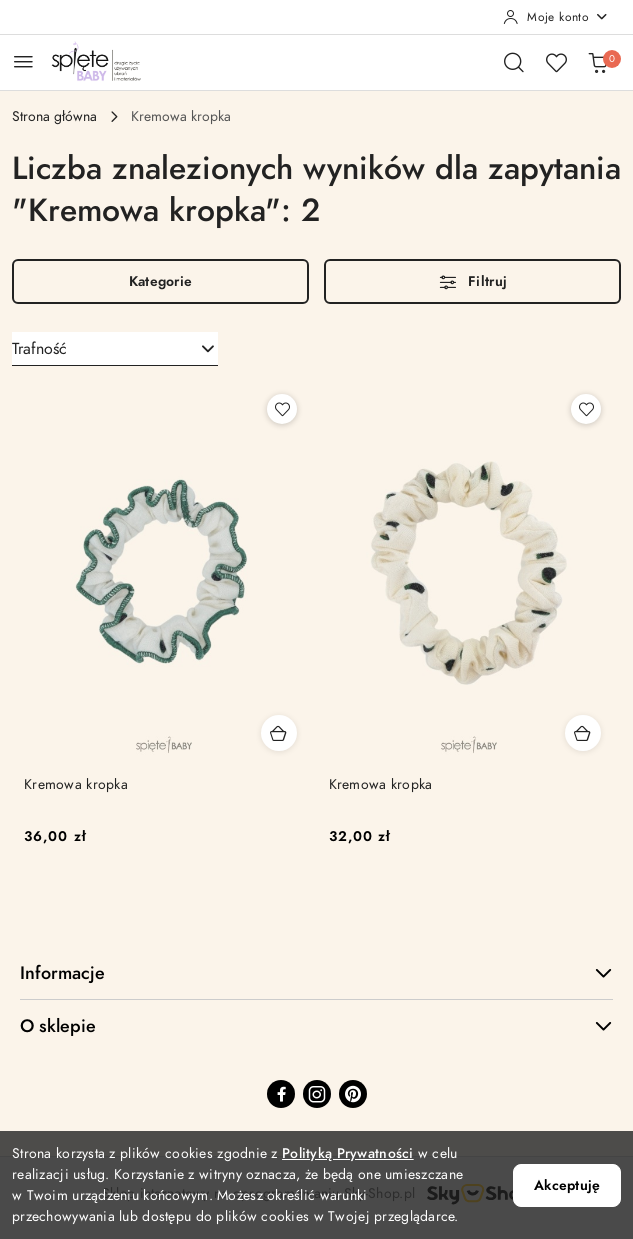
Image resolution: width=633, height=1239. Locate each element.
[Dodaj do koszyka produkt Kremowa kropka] (279, 733)
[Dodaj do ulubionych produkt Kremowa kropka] (282, 409)
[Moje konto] (556, 17)
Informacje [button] (316, 972)
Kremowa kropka (76, 784)
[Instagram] (317, 1094)
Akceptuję (567, 1185)
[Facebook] (281, 1094)
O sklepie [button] (316, 1025)
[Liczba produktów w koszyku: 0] (598, 62)
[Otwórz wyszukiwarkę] (514, 62)
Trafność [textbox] (39, 349)
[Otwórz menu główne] (23, 61)
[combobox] (115, 349)
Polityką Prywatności (348, 1153)
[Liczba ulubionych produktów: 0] (556, 62)
